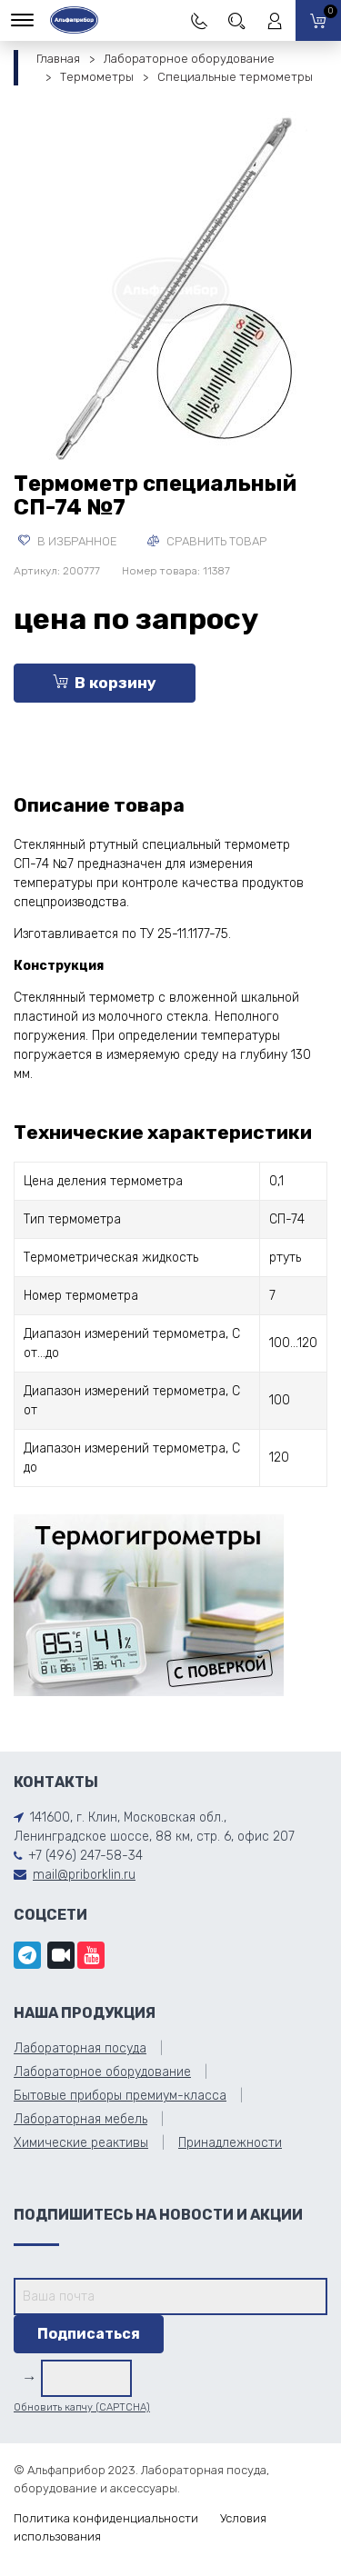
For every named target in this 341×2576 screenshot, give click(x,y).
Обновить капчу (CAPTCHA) (82, 2407)
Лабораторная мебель (80, 2119)
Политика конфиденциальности (106, 2518)
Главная (58, 58)
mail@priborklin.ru (84, 1874)
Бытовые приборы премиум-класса (120, 2095)
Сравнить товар (206, 541)
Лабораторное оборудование (189, 58)
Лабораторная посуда (80, 2048)
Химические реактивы (81, 2143)
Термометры (97, 77)
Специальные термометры (235, 77)
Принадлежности (230, 2143)
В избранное (67, 541)
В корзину (104, 683)
